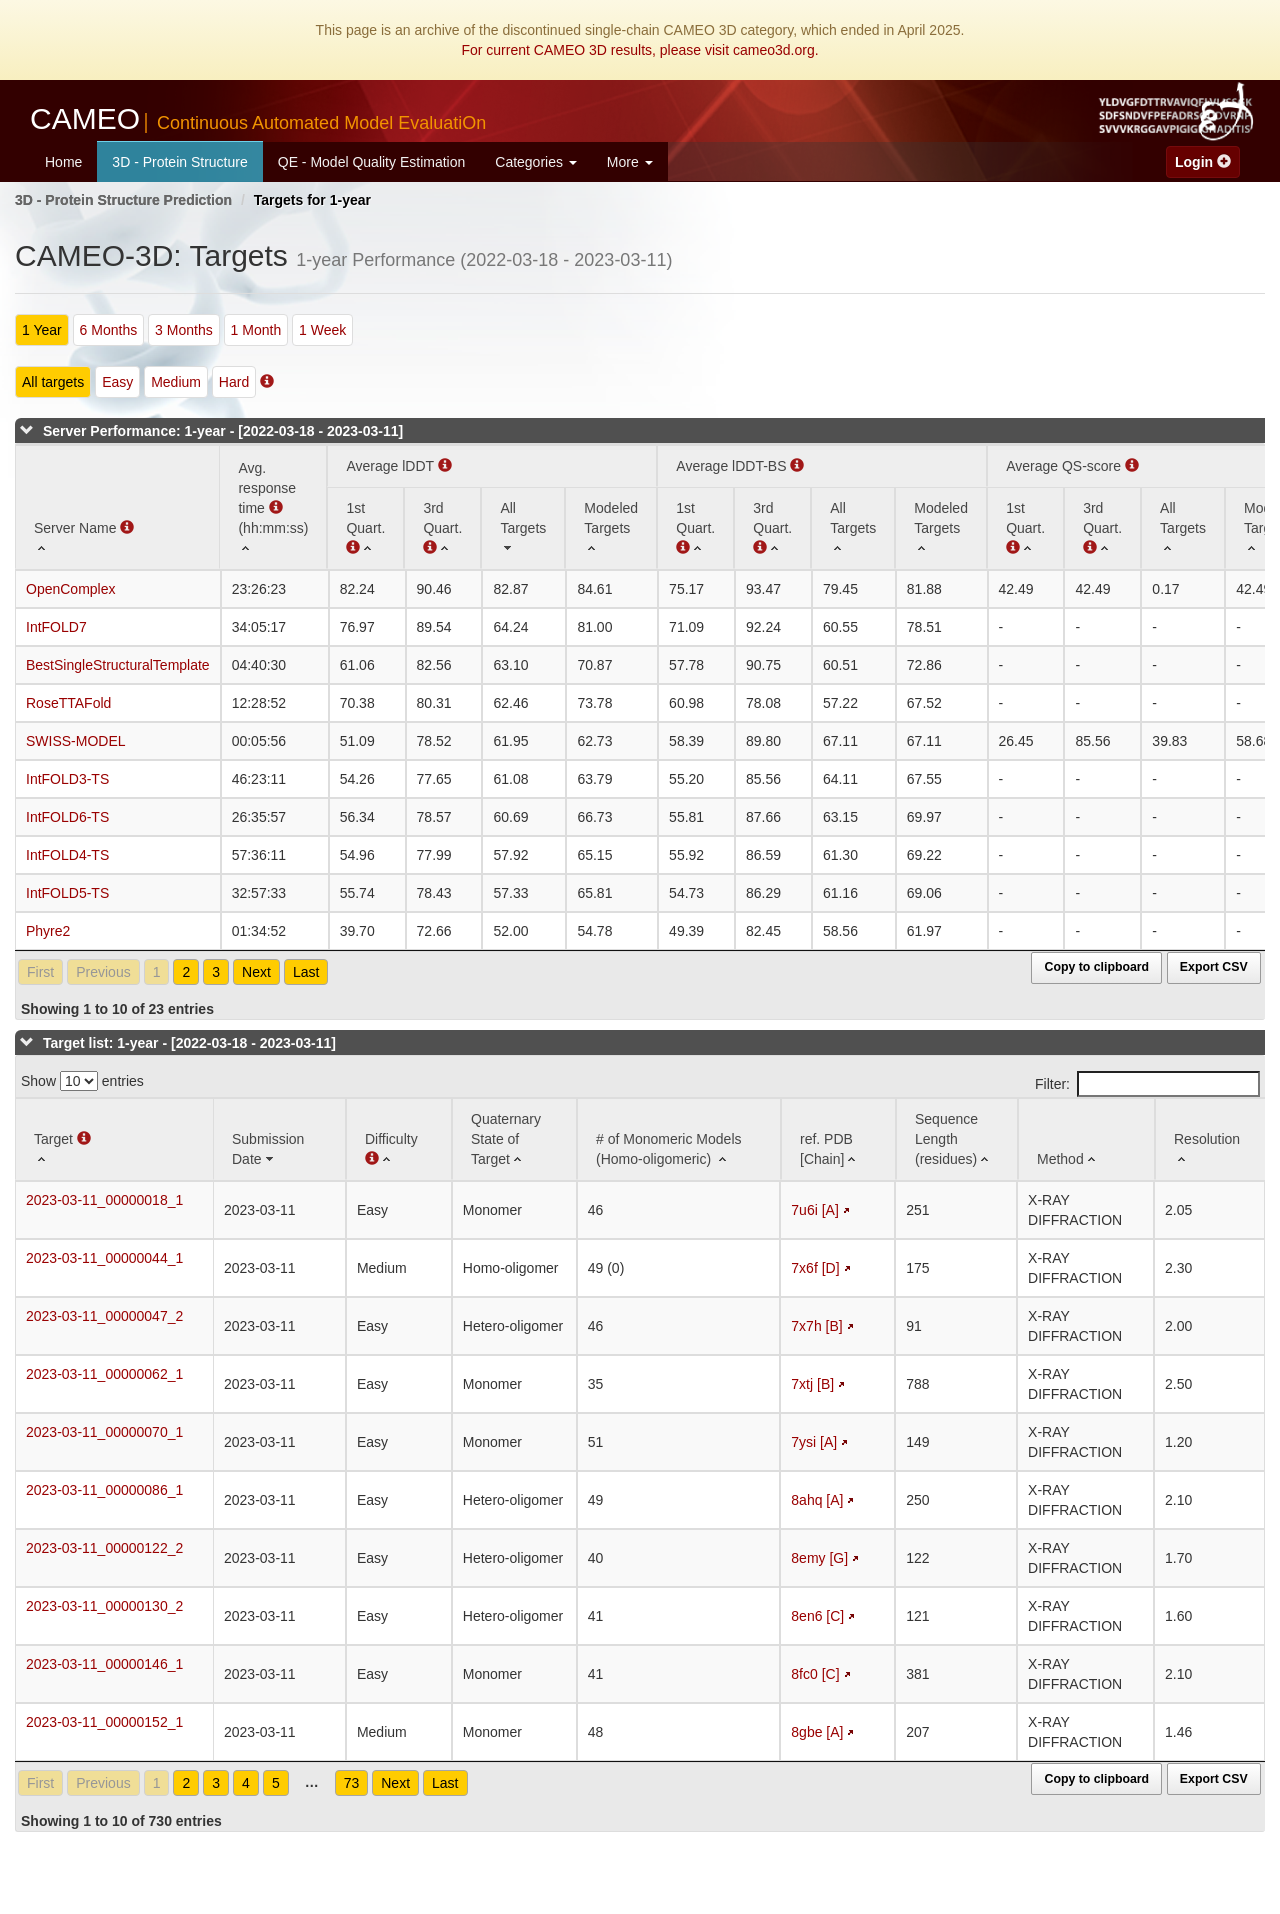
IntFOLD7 (56, 627)
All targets (53, 382)
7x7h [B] (816, 1326)
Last (306, 972)
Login (1203, 162)
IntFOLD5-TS (67, 893)
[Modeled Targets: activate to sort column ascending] (611, 528)
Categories (536, 162)
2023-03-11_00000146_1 (104, 1664)
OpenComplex (71, 589)
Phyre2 (48, 931)
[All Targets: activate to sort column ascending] (523, 528)
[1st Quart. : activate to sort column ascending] (695, 528)
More (630, 162)
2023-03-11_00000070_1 (104, 1432)
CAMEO (258, 118)
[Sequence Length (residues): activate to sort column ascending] (957, 1139)
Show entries (82, 1081)
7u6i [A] (814, 1210)
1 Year (42, 330)
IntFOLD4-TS (67, 855)
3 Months (184, 330)
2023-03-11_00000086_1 (104, 1490)
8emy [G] (819, 1558)
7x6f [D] (815, 1268)
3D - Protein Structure (179, 162)
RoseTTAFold (68, 703)
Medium (176, 382)
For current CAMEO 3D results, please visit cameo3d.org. (639, 50)
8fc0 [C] (815, 1674)
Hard (234, 382)
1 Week (322, 330)
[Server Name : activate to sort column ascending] (117, 507)
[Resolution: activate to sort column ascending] (1210, 1139)
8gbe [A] (817, 1732)
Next (256, 972)
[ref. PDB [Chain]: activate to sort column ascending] (838, 1139)
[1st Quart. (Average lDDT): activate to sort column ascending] (365, 528)
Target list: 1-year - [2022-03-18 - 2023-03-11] (189, 1043)
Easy (117, 382)
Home (63, 162)
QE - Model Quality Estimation (372, 162)
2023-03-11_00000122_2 (104, 1548)
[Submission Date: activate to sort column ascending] (279, 1139)
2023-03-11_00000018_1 (104, 1200)
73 (352, 1783)
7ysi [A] (814, 1442)
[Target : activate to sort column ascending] (114, 1139)
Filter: (1147, 1084)
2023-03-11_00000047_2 (104, 1316)
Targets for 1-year (312, 200)
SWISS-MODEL (76, 741)
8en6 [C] (817, 1616)
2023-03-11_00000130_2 (104, 1606)
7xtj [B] (812, 1384)
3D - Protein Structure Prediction (123, 200)
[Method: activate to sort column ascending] (1086, 1139)
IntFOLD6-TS (67, 817)
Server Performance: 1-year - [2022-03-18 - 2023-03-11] (223, 431)
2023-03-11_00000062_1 (104, 1374)
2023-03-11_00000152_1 (104, 1722)
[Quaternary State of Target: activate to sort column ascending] (514, 1139)
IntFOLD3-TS (67, 779)
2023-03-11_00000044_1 (104, 1258)
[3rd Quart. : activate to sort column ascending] (442, 528)
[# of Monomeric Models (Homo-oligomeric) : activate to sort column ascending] (679, 1139)
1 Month (256, 330)
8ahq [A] (817, 1500)
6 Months (109, 330)
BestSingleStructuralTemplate (118, 665)
